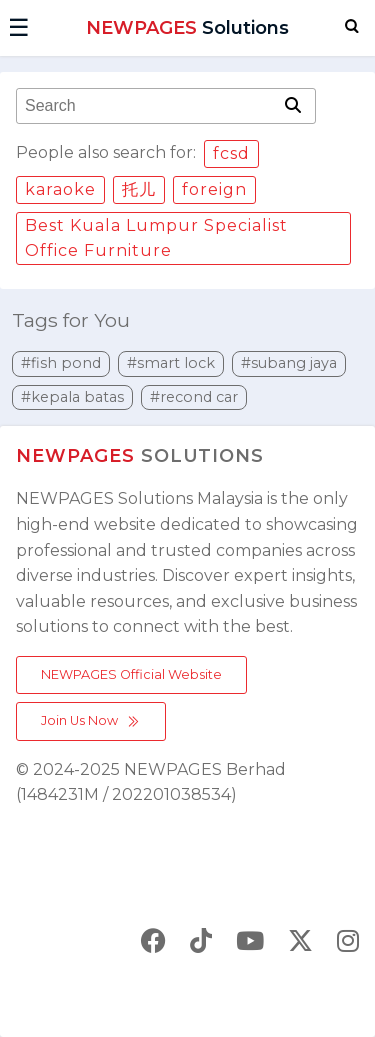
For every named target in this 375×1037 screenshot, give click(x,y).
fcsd (231, 153)
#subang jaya (289, 363)
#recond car (194, 397)
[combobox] (148, 106)
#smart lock (171, 363)
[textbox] (148, 106)
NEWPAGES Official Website (131, 674)
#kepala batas (72, 397)
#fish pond (61, 363)
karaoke (60, 189)
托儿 (139, 189)
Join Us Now (91, 721)
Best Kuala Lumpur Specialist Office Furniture (156, 238)
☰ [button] (19, 27)
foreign (214, 189)
